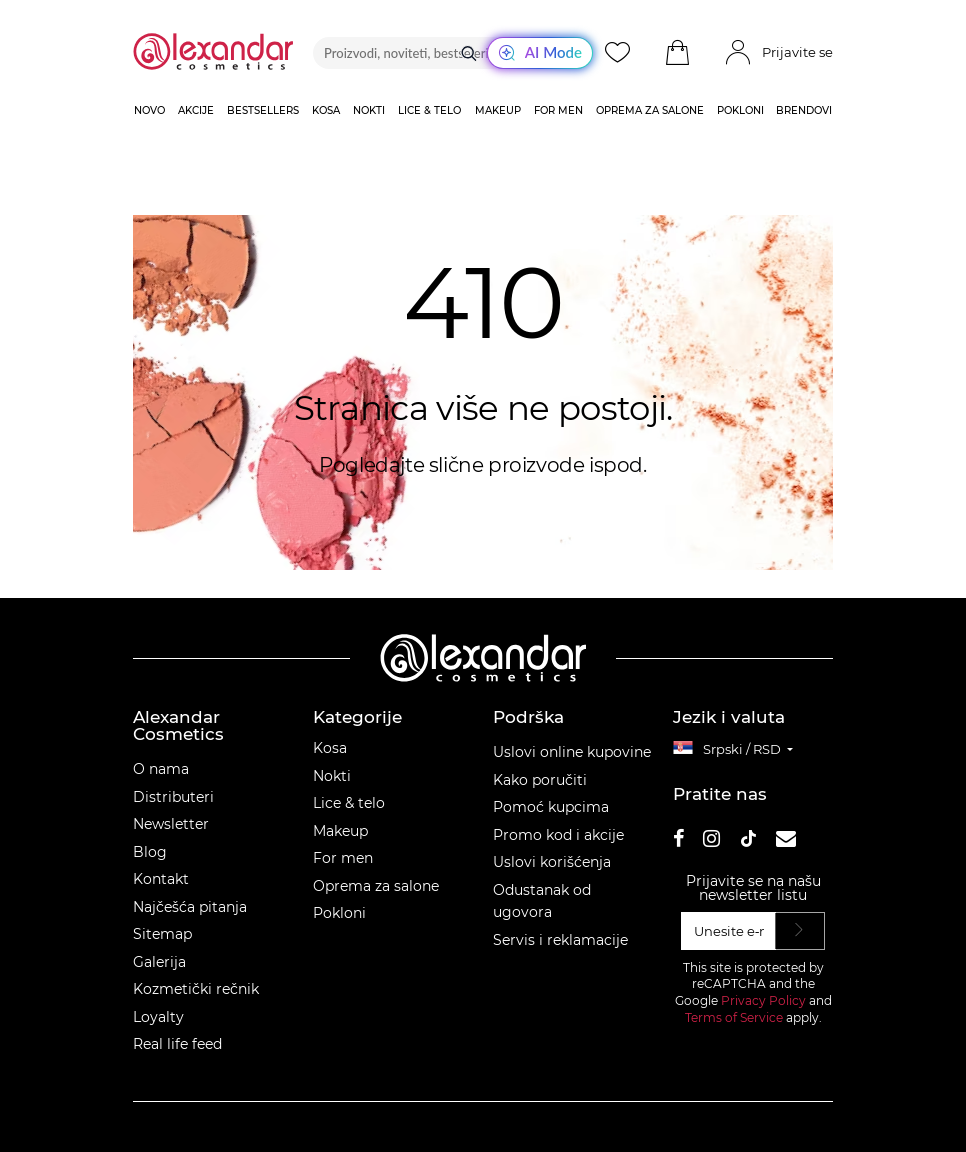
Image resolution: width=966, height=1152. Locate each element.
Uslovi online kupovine (572, 752)
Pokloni (339, 913)
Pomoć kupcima (551, 807)
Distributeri (173, 797)
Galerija (159, 962)
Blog (150, 852)
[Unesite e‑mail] (728, 931)
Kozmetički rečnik (196, 989)
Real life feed (177, 1044)
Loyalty (158, 1017)
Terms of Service (734, 1017)
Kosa (330, 748)
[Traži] (469, 53)
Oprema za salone (376, 886)
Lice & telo (349, 803)
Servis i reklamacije (560, 940)
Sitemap (162, 934)
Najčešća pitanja (190, 907)
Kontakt (161, 879)
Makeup (340, 831)
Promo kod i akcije (558, 835)
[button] (677, 53)
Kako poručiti (540, 780)
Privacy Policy (763, 1000)
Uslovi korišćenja (552, 862)
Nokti (332, 776)
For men (343, 858)
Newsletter (171, 824)
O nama (161, 769)
